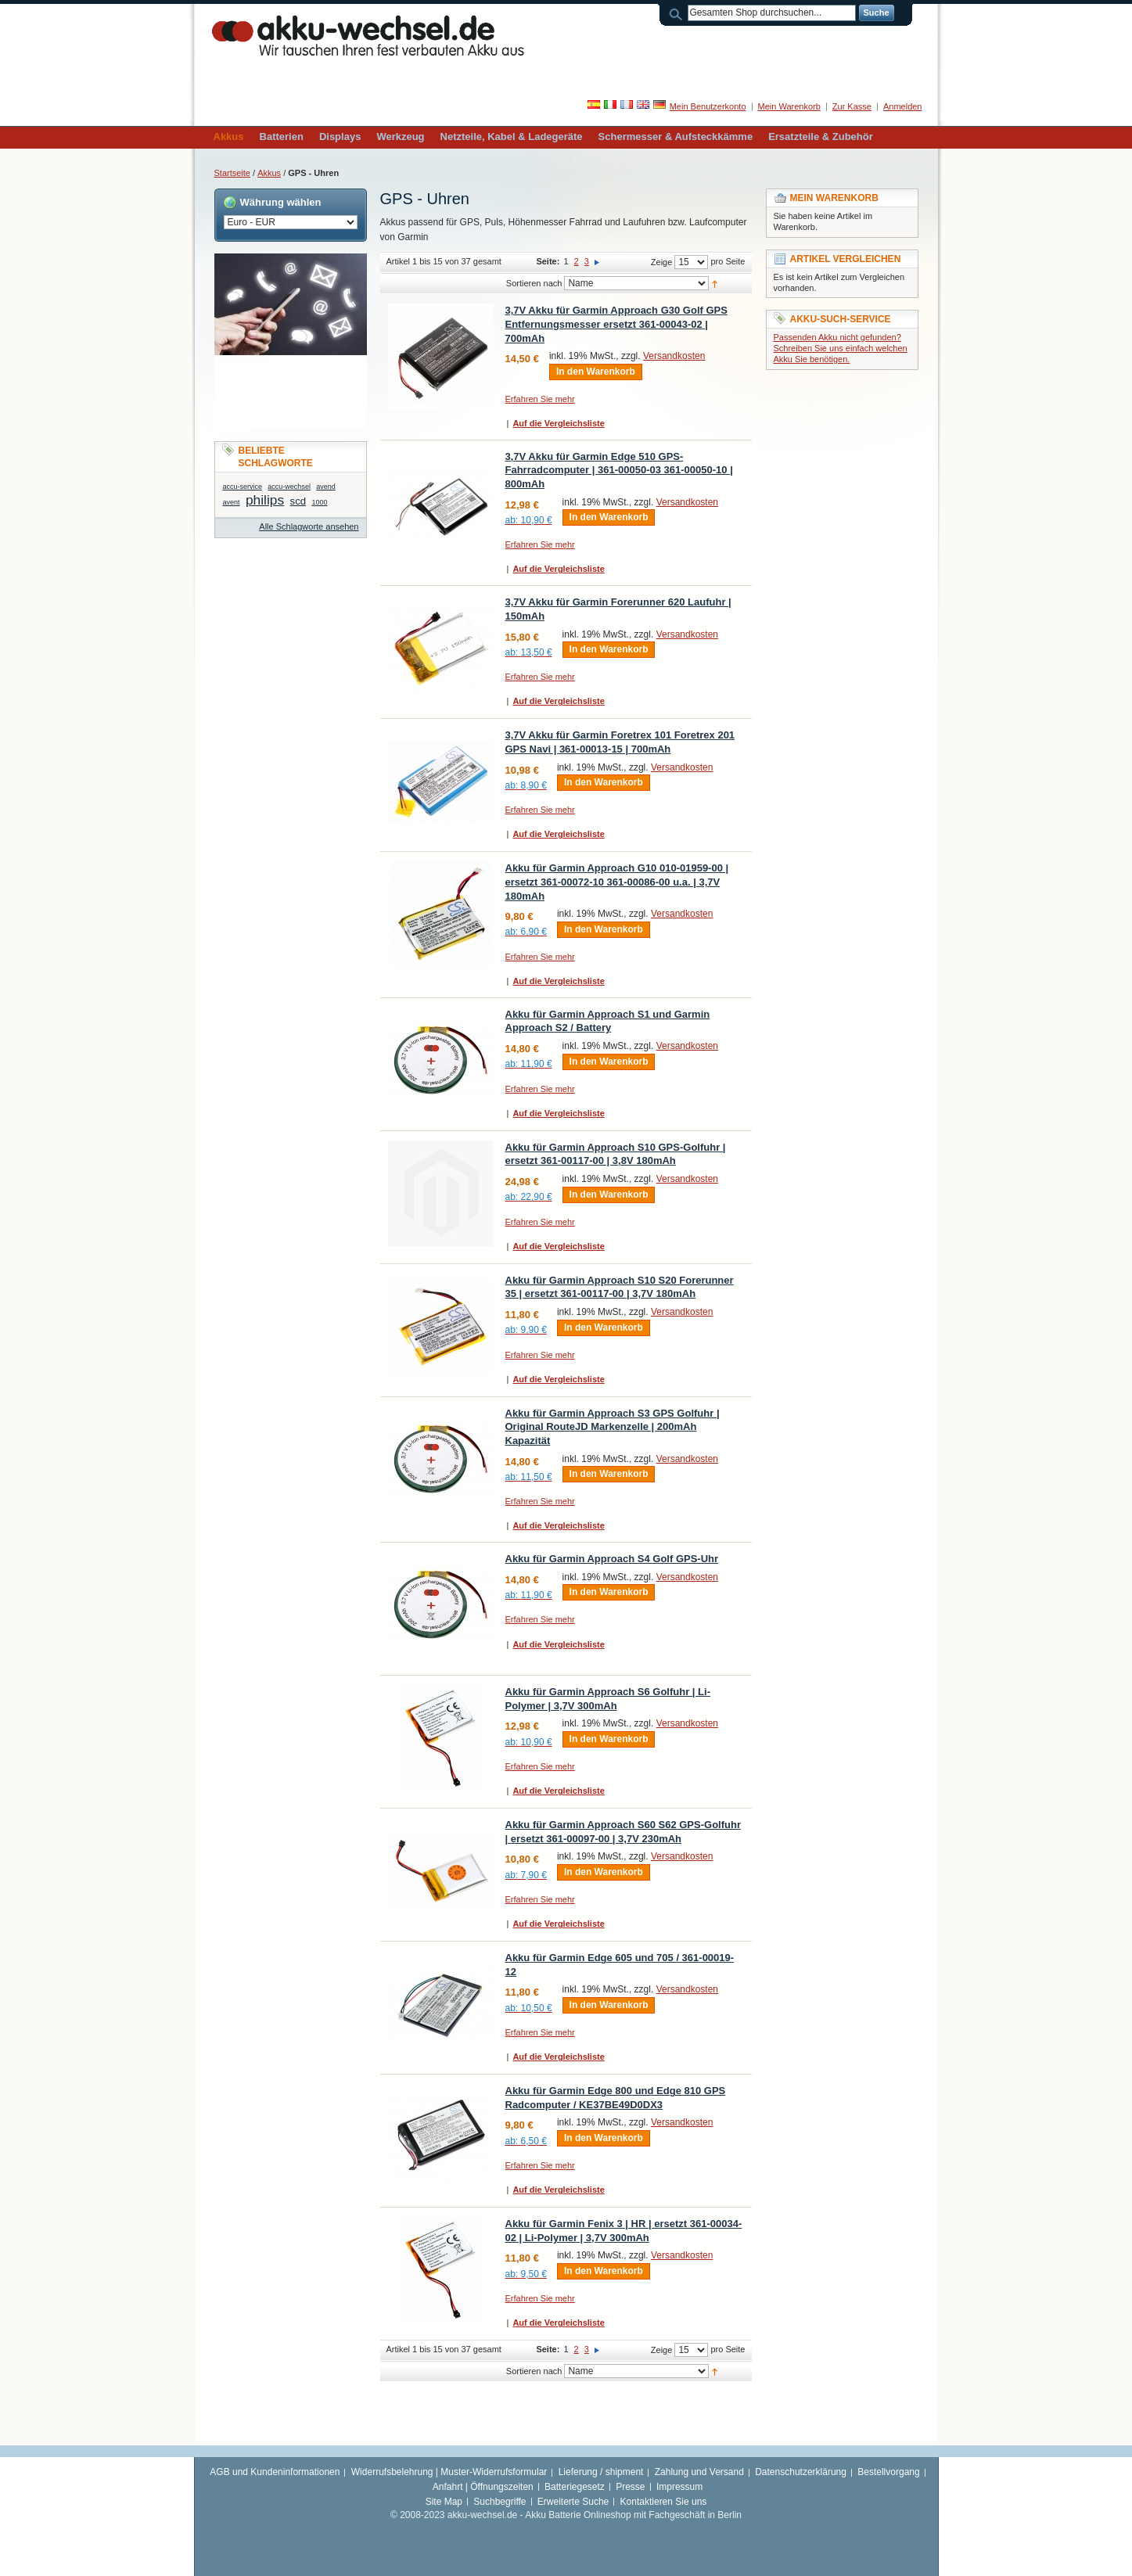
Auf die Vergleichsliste (558, 423)
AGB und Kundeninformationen (275, 2471)
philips (265, 500)
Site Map (444, 2501)
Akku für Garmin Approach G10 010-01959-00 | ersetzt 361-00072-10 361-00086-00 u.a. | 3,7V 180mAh (617, 881)
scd (298, 501)
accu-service (243, 486)
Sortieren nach (534, 283)
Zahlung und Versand (699, 2471)
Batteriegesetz (574, 2486)
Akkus (269, 173)
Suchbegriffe (499, 2501)
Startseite (232, 173)
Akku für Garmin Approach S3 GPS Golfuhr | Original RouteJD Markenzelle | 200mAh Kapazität (612, 1426)
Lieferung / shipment (601, 2471)
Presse (630, 2486)
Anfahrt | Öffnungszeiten (483, 2486)
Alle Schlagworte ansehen (308, 526)
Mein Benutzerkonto (708, 106)
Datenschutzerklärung (800, 2471)
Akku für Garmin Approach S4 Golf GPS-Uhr (612, 1559)
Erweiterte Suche (573, 2501)
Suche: (678, 13)
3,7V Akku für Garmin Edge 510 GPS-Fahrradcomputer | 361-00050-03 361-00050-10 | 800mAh (619, 470)
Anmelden (902, 106)
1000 (319, 502)
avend (326, 486)
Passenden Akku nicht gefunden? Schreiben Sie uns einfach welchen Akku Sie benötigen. (840, 348)
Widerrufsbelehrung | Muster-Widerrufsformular (449, 2471)
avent (231, 502)
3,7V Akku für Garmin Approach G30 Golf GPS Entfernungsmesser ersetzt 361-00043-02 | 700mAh (616, 323)
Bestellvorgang (888, 2471)
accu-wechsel (289, 486)
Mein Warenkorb (789, 106)
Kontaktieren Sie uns (663, 2501)
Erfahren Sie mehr (540, 399)
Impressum (679, 2486)
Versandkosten (674, 355)
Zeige (662, 262)
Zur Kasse (851, 106)
